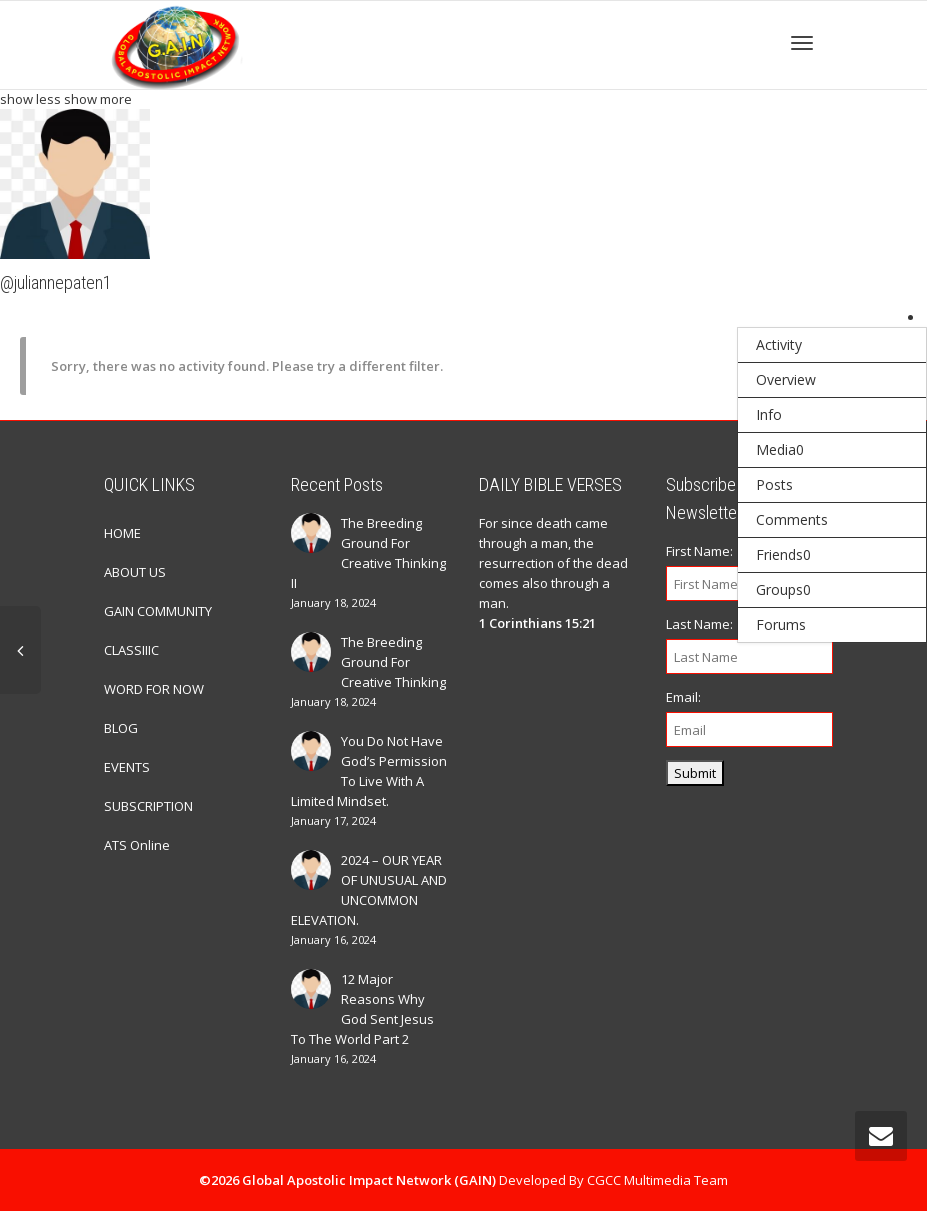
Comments (792, 519)
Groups (783, 589)
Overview (786, 379)
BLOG (121, 728)
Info (769, 414)
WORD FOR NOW (154, 689)
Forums (781, 624)
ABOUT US (135, 572)
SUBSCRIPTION (148, 806)
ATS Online (137, 845)
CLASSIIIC (131, 650)
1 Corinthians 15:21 (537, 623)
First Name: (699, 551)
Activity (779, 344)
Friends (783, 554)
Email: (683, 697)
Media (780, 449)
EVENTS (127, 767)
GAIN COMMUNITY (158, 611)
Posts (774, 484)
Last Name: (699, 624)
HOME (122, 533)
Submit (695, 773)
